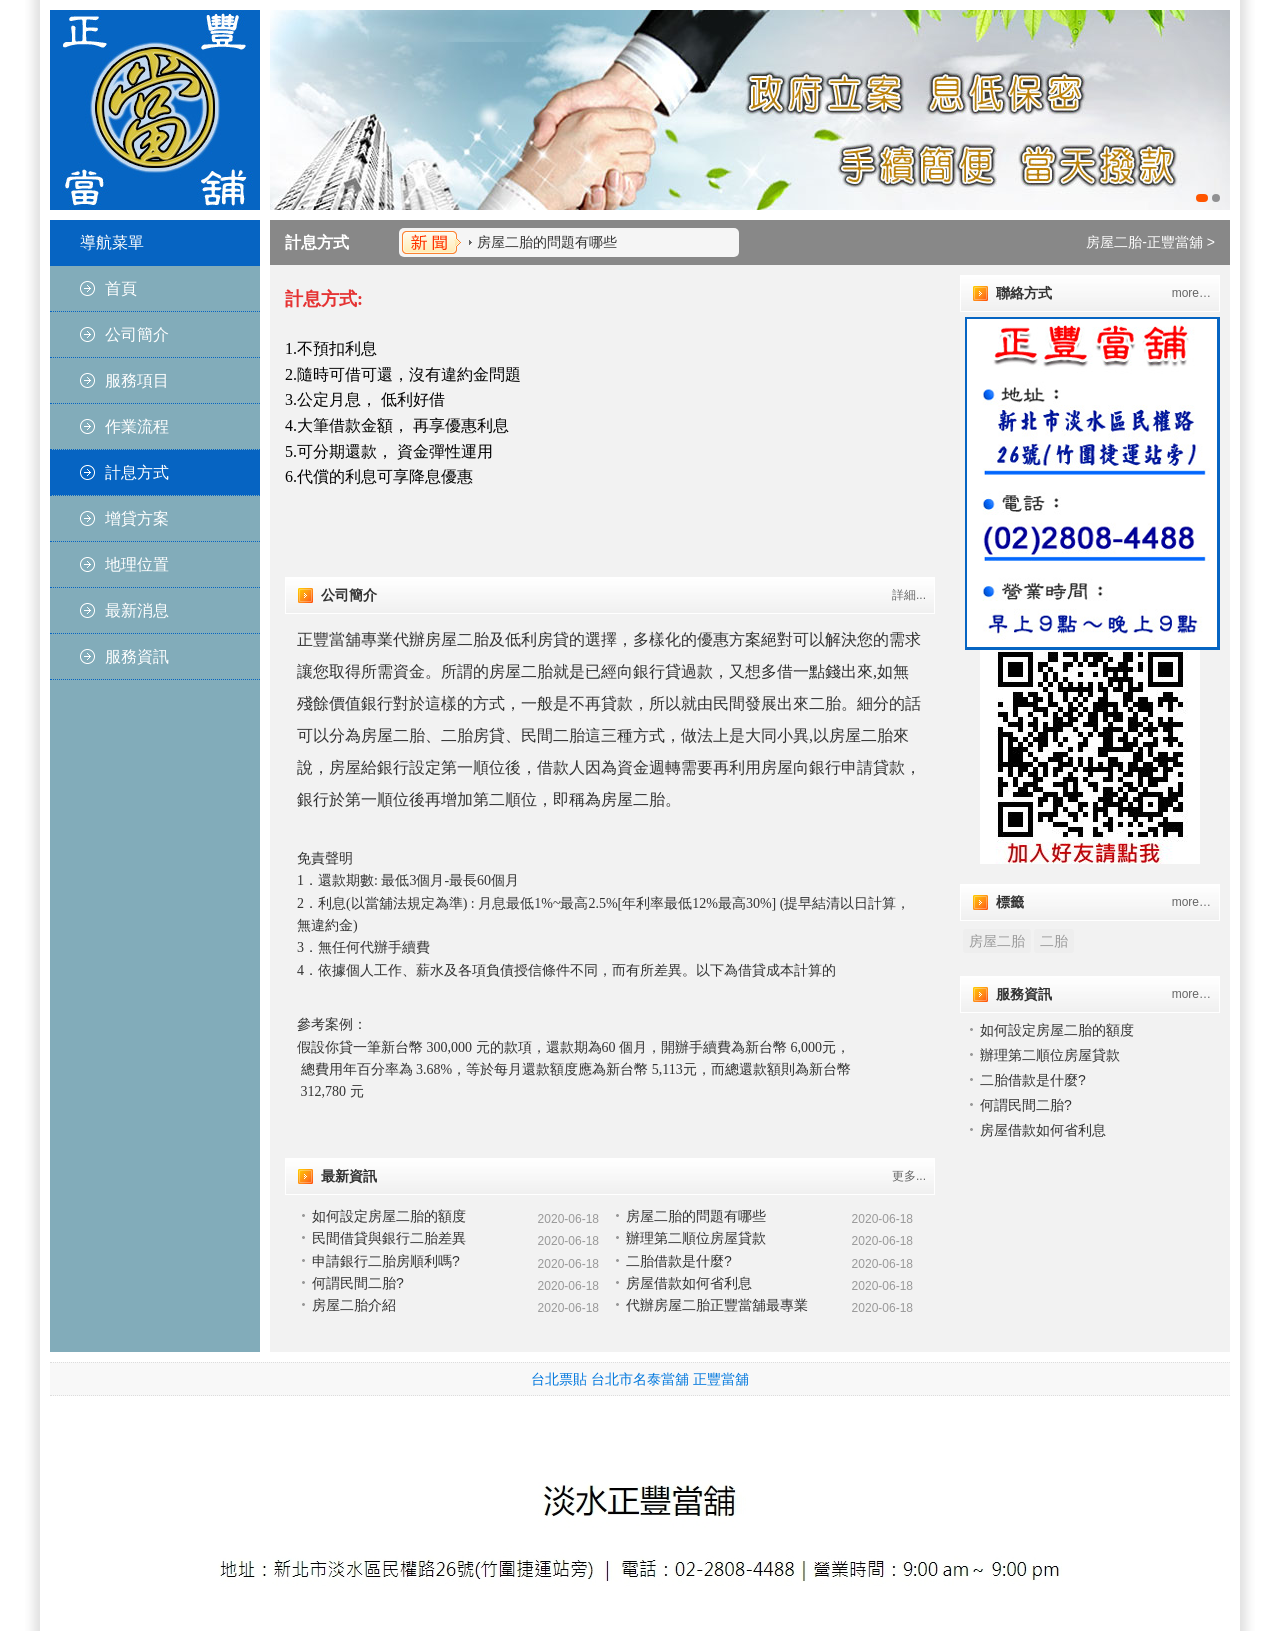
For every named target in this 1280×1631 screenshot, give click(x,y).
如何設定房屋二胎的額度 (389, 1216)
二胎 (1054, 941)
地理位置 (137, 564)
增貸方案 (137, 518)
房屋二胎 (997, 941)
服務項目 (137, 380)
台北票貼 (559, 1379)
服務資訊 (137, 656)
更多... (909, 1176)
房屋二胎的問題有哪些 (547, 242)
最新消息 (137, 610)
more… (1191, 293)
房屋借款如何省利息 (689, 1283)
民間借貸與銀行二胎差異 (389, 1238)
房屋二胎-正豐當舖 (1144, 242)
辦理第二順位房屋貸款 (696, 1238)
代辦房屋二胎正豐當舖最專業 (717, 1305)
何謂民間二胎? (358, 1283)
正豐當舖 (721, 1379)
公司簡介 (137, 334)
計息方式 (137, 472)
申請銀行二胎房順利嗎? (386, 1261)
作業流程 (137, 426)
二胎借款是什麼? (679, 1261)
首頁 (121, 288)
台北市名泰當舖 (640, 1379)
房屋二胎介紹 (354, 1305)
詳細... (909, 595)
